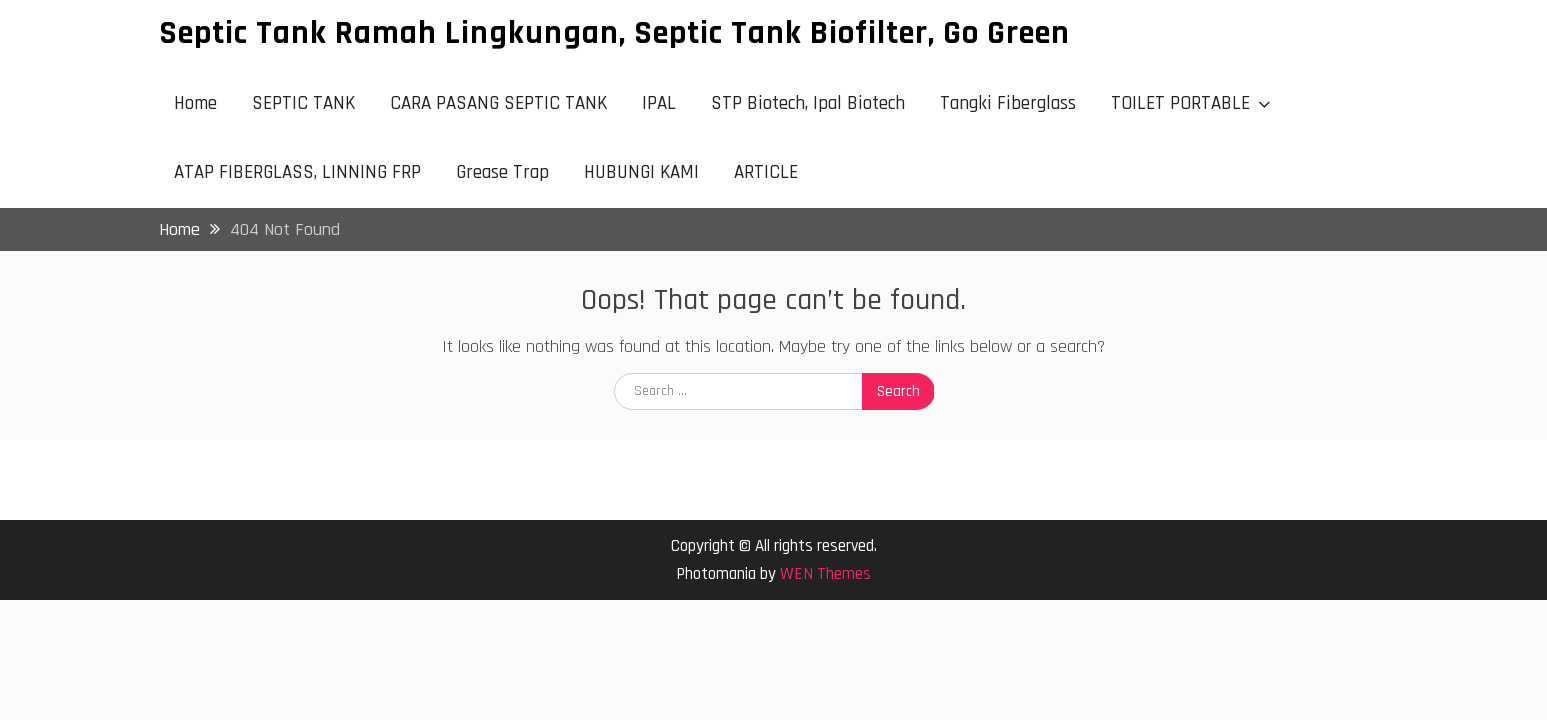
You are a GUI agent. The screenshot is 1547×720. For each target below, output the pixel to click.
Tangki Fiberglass (1008, 103)
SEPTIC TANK (303, 103)
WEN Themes (825, 574)
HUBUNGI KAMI (641, 172)
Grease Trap (502, 172)
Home (195, 103)
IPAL (659, 103)
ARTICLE (766, 172)
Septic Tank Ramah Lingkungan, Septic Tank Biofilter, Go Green (614, 33)
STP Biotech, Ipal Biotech (808, 103)
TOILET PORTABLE (1180, 103)
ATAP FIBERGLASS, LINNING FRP (297, 172)
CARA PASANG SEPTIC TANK (498, 103)
